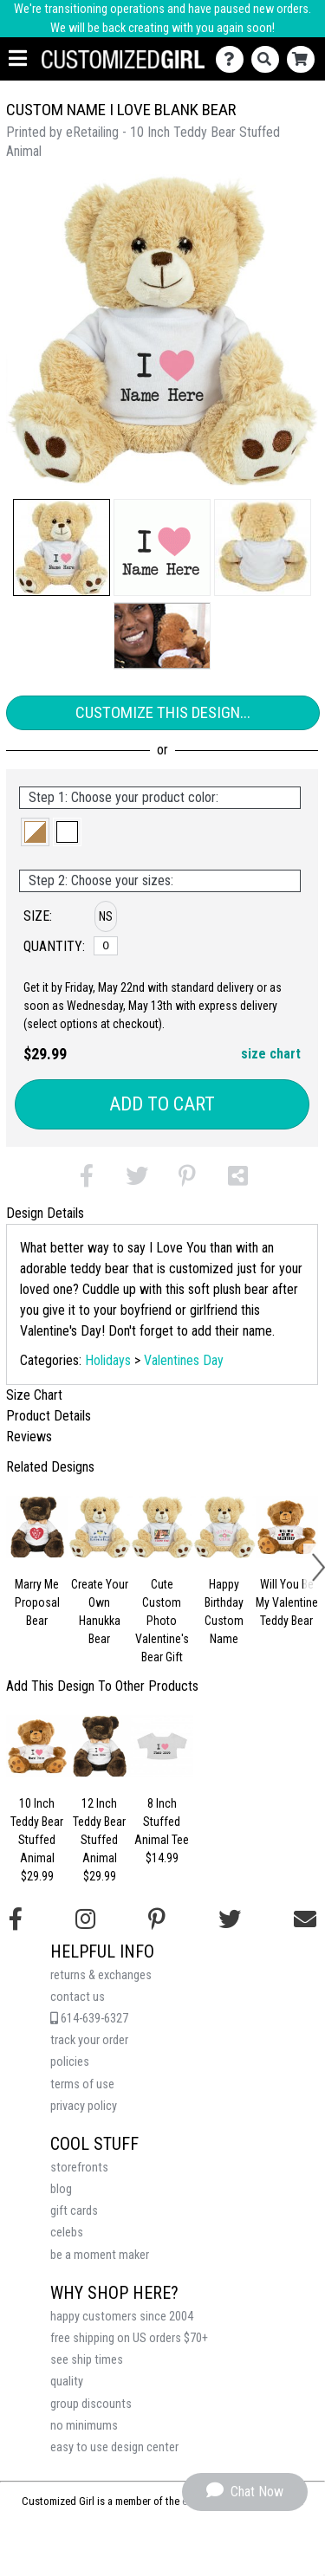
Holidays (108, 1360)
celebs (66, 2232)
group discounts (91, 2404)
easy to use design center (114, 2447)
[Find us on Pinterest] (157, 1919)
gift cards (74, 2211)
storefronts (79, 2167)
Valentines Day (184, 1360)
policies (69, 2062)
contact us (77, 1997)
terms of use (82, 2084)
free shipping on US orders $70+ (129, 2338)
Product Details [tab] (48, 1416)
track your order (89, 2040)
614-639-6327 (89, 2018)
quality (66, 2381)
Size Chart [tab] (34, 1395)
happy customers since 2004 (121, 2316)
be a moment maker (99, 2255)
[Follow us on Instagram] (85, 1919)
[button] (61, 547)
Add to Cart (162, 1104)
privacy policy (83, 2106)
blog (61, 2189)
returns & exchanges (101, 1975)
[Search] (269, 59)
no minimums (84, 2425)
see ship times (86, 2360)
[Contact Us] (233, 59)
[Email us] (305, 1919)
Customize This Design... (162, 712)
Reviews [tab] (29, 1436)
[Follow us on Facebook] (16, 1919)
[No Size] (106, 945)
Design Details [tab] (45, 1213)
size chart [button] (271, 1053)
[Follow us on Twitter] (229, 1919)
